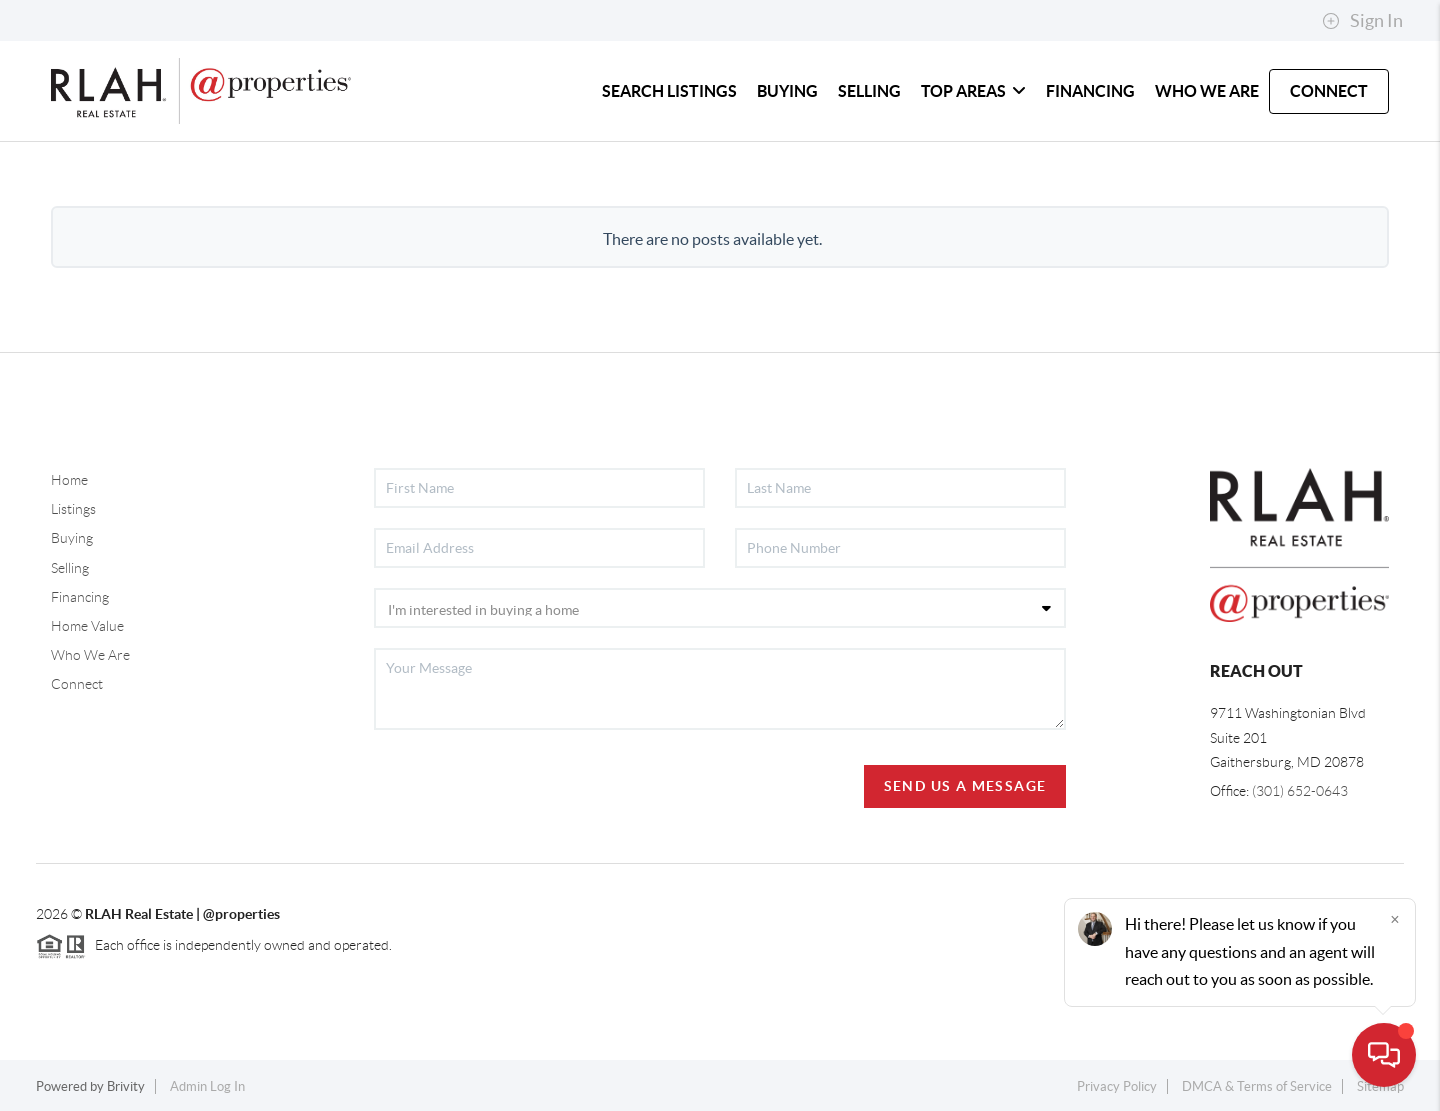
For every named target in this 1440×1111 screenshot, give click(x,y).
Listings (73, 509)
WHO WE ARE (1207, 91)
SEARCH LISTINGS (669, 91)
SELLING (869, 91)
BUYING (787, 91)
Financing (80, 597)
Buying (72, 538)
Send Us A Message (965, 786)
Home (69, 480)
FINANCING (1090, 91)
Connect (77, 684)
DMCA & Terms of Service (1257, 1086)
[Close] (1395, 919)
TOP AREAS (973, 91)
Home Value (87, 626)
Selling (70, 568)
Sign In (1362, 21)
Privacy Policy (1117, 1086)
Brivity (126, 1086)
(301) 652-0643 (1300, 791)
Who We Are (90, 655)
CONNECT (1329, 91)
